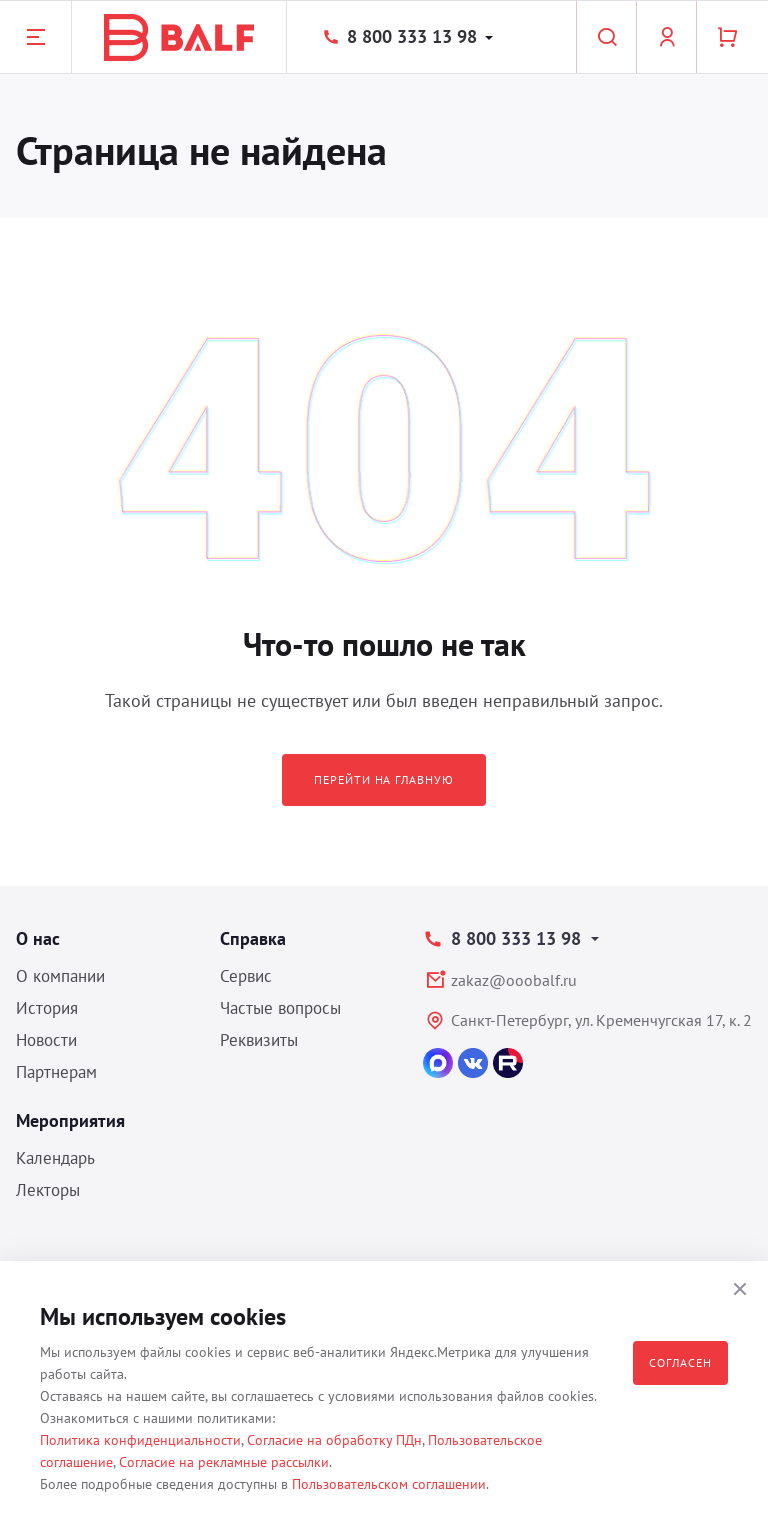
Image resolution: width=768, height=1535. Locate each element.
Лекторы (48, 1190)
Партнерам (56, 1072)
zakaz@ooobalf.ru (514, 980)
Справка (253, 938)
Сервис (246, 976)
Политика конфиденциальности (140, 1440)
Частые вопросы (280, 1008)
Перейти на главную (384, 779)
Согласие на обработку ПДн (334, 1440)
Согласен (680, 1362)
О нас (38, 938)
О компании (60, 976)
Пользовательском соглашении (389, 1484)
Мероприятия (70, 1120)
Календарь (55, 1158)
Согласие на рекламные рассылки (224, 1462)
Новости (46, 1040)
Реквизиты (259, 1040)
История (47, 1008)
